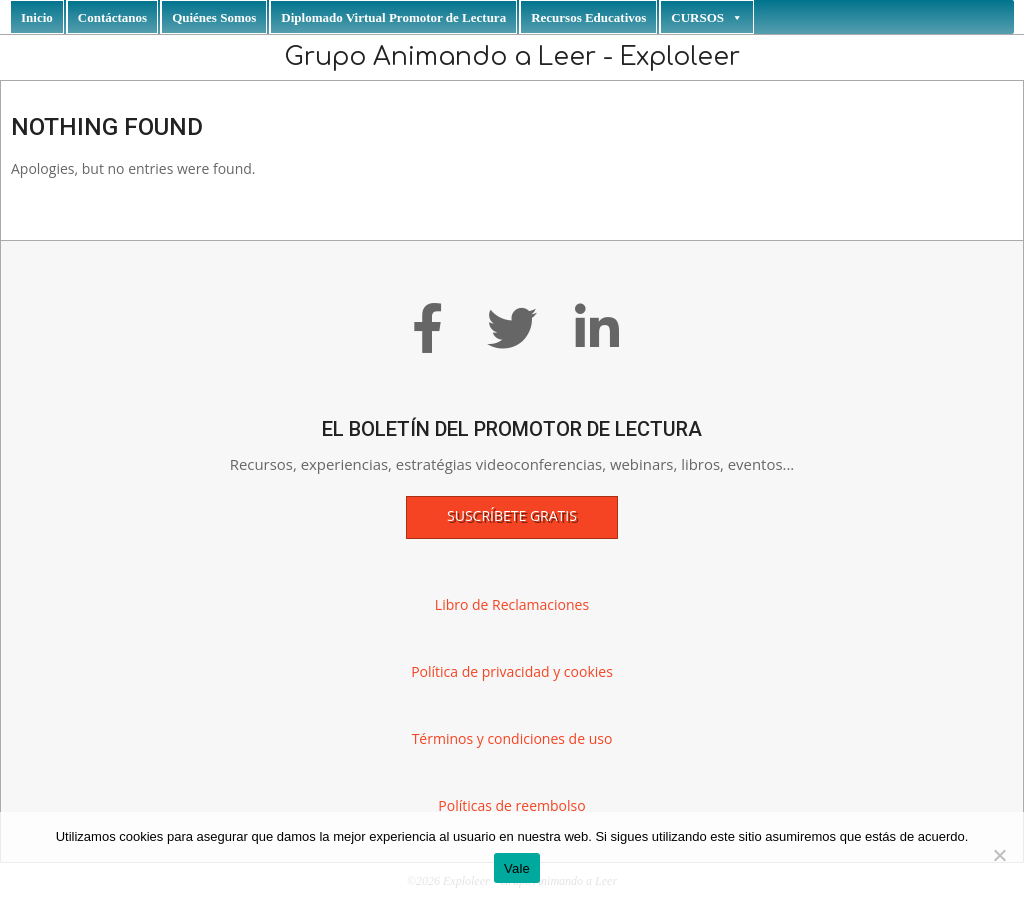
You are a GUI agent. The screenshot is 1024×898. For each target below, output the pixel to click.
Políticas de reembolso (511, 805)
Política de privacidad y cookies (512, 671)
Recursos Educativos (588, 17)
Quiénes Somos (214, 17)
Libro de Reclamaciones (512, 604)
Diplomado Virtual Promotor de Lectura (393, 17)
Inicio (37, 17)
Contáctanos (112, 17)
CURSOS (707, 17)
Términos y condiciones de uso (512, 738)
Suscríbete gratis (512, 515)
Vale (517, 868)
